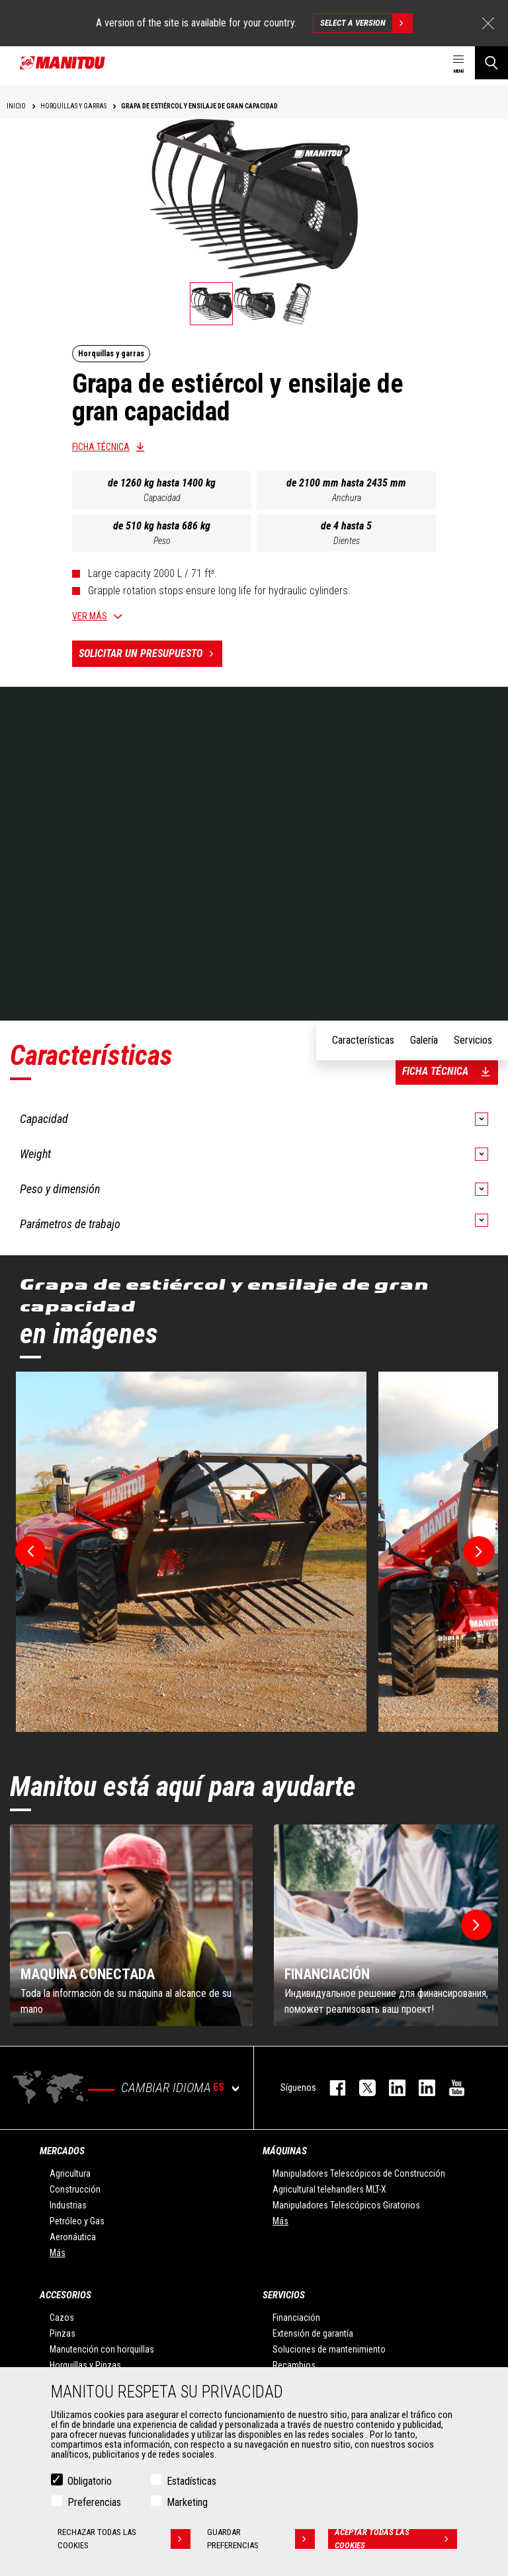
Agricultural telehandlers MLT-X (329, 2189)
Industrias (68, 2205)
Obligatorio (89, 2481)
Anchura (346, 497)
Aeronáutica (73, 2237)
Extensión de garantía (313, 2333)
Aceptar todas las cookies (396, 2539)
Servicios (284, 2295)
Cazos (62, 2317)
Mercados (62, 2151)
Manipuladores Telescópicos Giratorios (346, 2205)
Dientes (346, 540)
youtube (450, 2088)
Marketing (187, 2502)
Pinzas (62, 2333)
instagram (390, 2088)
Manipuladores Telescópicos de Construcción (359, 2173)
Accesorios (65, 2295)
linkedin (420, 2088)
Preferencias (94, 2502)
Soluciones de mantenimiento (329, 2349)
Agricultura (70, 2173)
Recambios (294, 2365)
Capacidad (162, 497)
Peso (162, 540)
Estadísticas (191, 2481)
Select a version (366, 23)
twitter (361, 2088)
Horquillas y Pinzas (85, 2365)
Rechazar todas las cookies (124, 2539)
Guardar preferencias (261, 2539)
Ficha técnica (101, 447)
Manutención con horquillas (102, 2349)
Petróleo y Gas (77, 2221)
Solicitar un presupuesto (150, 654)
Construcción (75, 2189)
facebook (331, 2088)
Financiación (296, 2317)
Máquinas (285, 2151)
